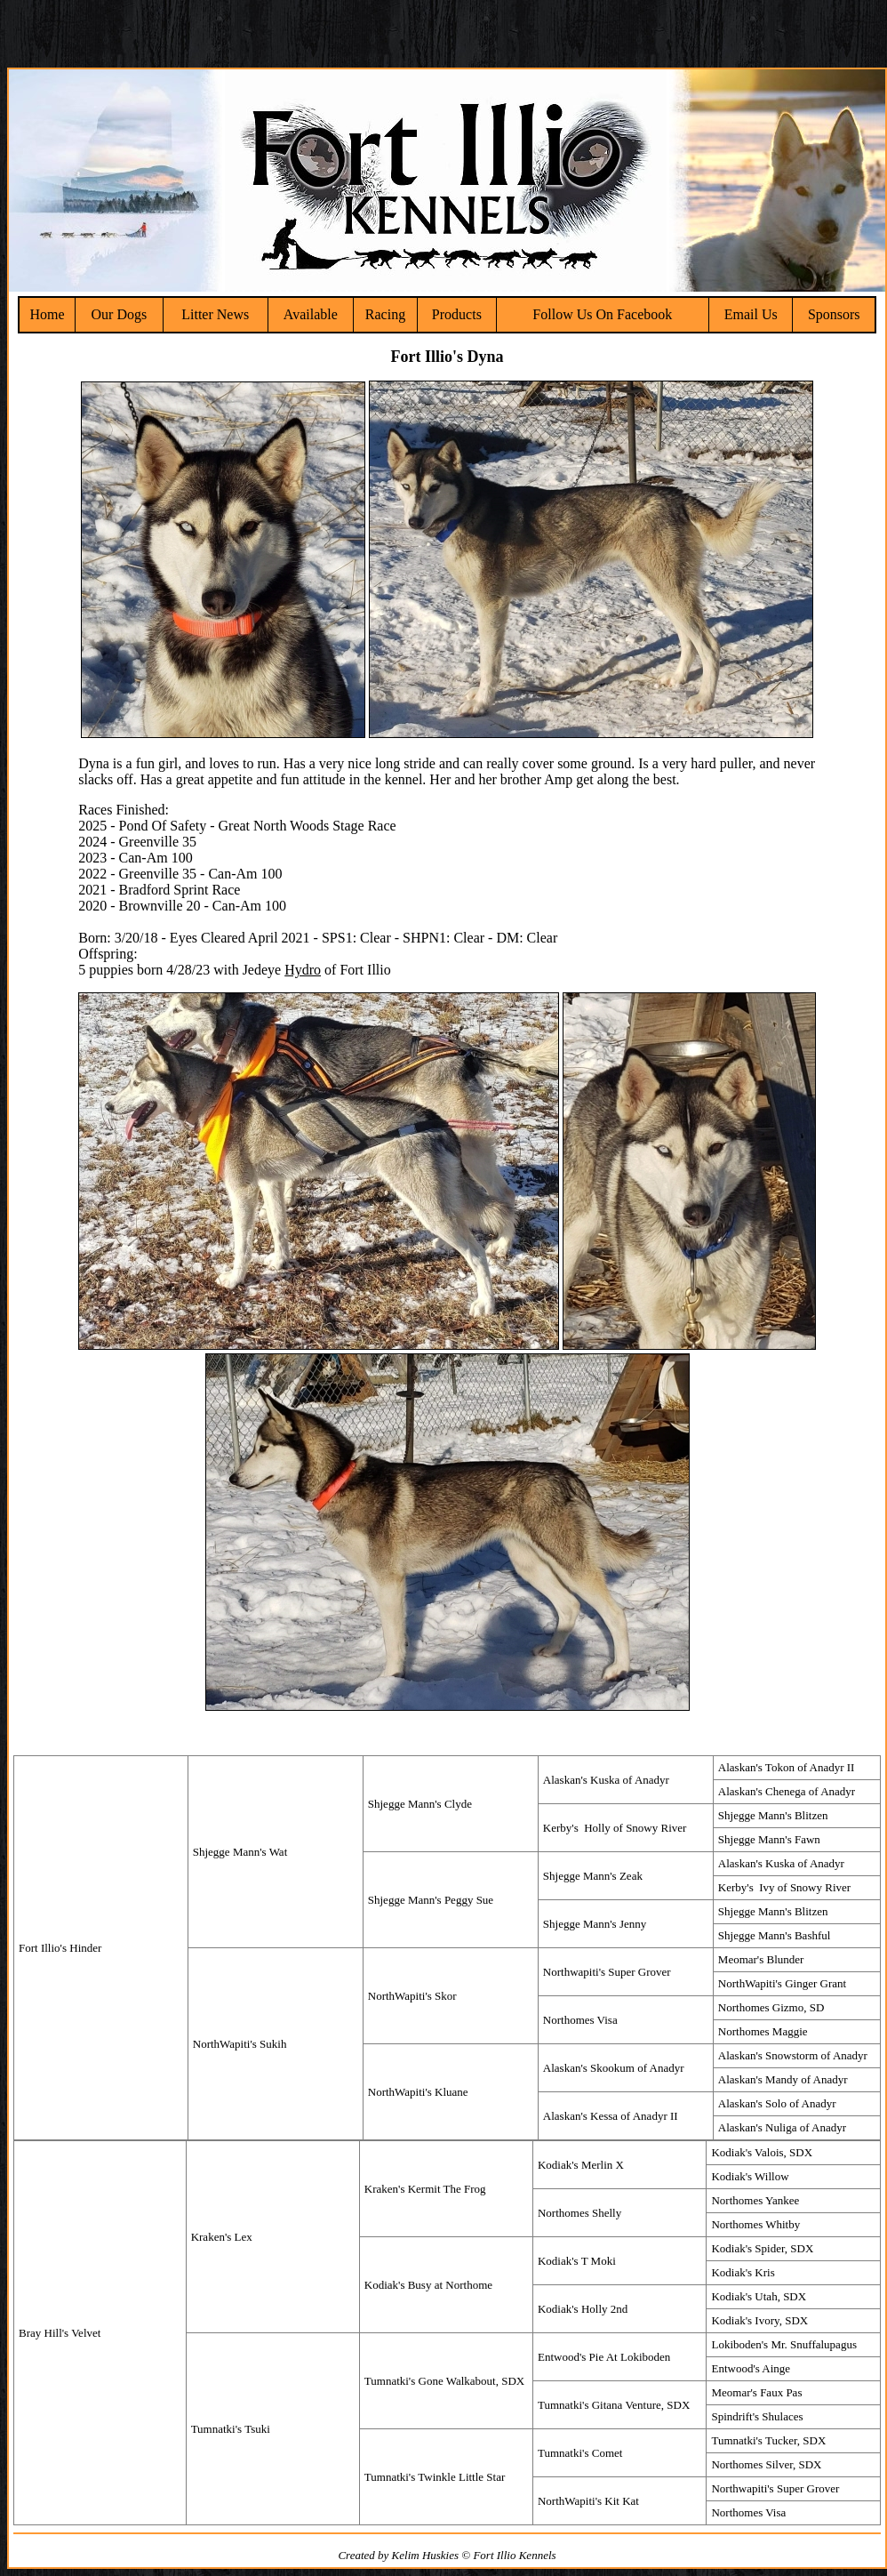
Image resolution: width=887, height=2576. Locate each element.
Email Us (751, 314)
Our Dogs (120, 314)
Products (457, 314)
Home (46, 314)
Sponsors (834, 314)
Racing (385, 314)
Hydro (302, 969)
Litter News (215, 314)
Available (311, 314)
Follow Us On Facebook (602, 314)
